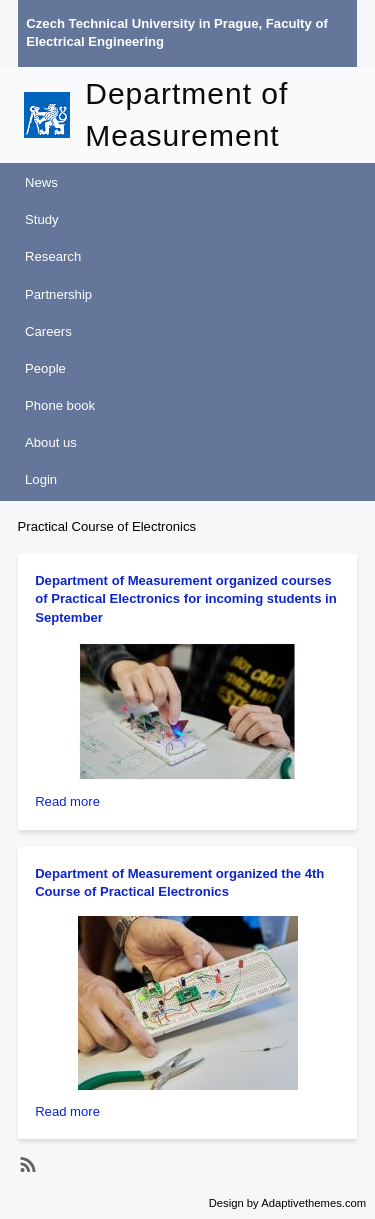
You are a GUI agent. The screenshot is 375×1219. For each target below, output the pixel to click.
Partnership (58, 294)
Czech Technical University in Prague (142, 23)
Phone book (60, 405)
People (45, 368)
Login (41, 479)
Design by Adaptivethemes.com (288, 1203)
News (41, 182)
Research (53, 256)
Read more (67, 801)
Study (42, 219)
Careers (48, 331)
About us (51, 442)
